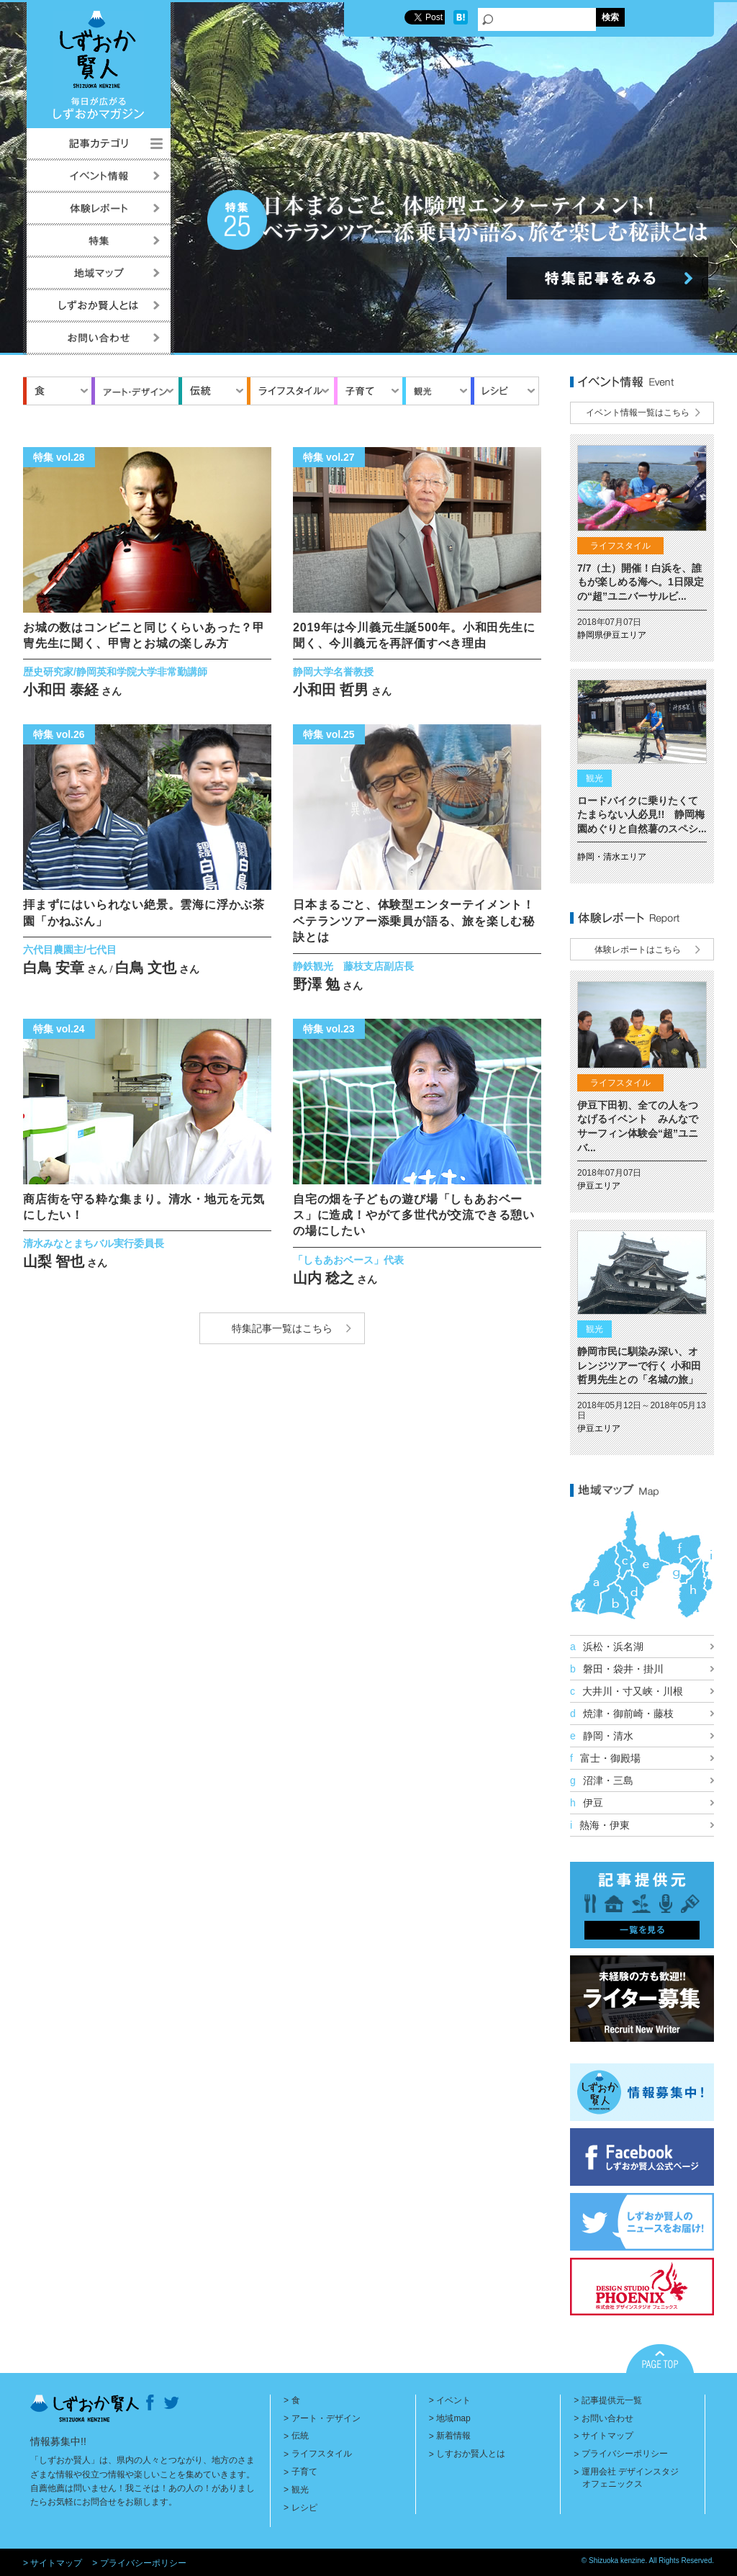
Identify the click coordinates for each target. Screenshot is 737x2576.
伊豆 (586, 1803)
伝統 (299, 2436)
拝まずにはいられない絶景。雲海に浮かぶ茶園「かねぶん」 (144, 913)
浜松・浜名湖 (606, 1646)
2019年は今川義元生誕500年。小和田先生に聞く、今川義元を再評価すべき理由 (414, 635)
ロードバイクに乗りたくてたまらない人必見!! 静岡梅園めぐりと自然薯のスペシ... (642, 814)
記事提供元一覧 (612, 2400)
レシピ (304, 2508)
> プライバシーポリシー (139, 2563)
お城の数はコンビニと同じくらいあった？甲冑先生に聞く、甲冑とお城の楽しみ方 (144, 635)
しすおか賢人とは (470, 2454)
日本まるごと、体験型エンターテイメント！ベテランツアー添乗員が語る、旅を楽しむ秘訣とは (414, 921)
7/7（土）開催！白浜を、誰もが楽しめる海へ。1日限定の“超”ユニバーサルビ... (640, 582)
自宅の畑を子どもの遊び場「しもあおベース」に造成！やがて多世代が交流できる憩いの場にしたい (414, 1215)
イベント (453, 2400)
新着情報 (453, 2436)
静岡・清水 (601, 1736)
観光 (299, 2490)
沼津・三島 (601, 1780)
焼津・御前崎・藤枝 (622, 1713)
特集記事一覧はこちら (282, 1328)
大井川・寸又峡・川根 (626, 1691)
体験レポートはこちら (637, 950)
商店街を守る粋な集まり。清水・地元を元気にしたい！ (144, 1207)
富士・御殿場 (605, 1758)
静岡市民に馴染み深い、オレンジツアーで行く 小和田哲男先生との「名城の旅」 (639, 1365)
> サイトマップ (52, 2563)
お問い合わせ (607, 2418)
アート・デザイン (325, 2418)
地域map (453, 2418)
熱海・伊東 (600, 1825)
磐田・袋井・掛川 (617, 1669)
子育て (304, 2472)
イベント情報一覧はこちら (637, 412)
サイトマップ (607, 2436)
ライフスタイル (321, 2454)
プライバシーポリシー (625, 2454)
